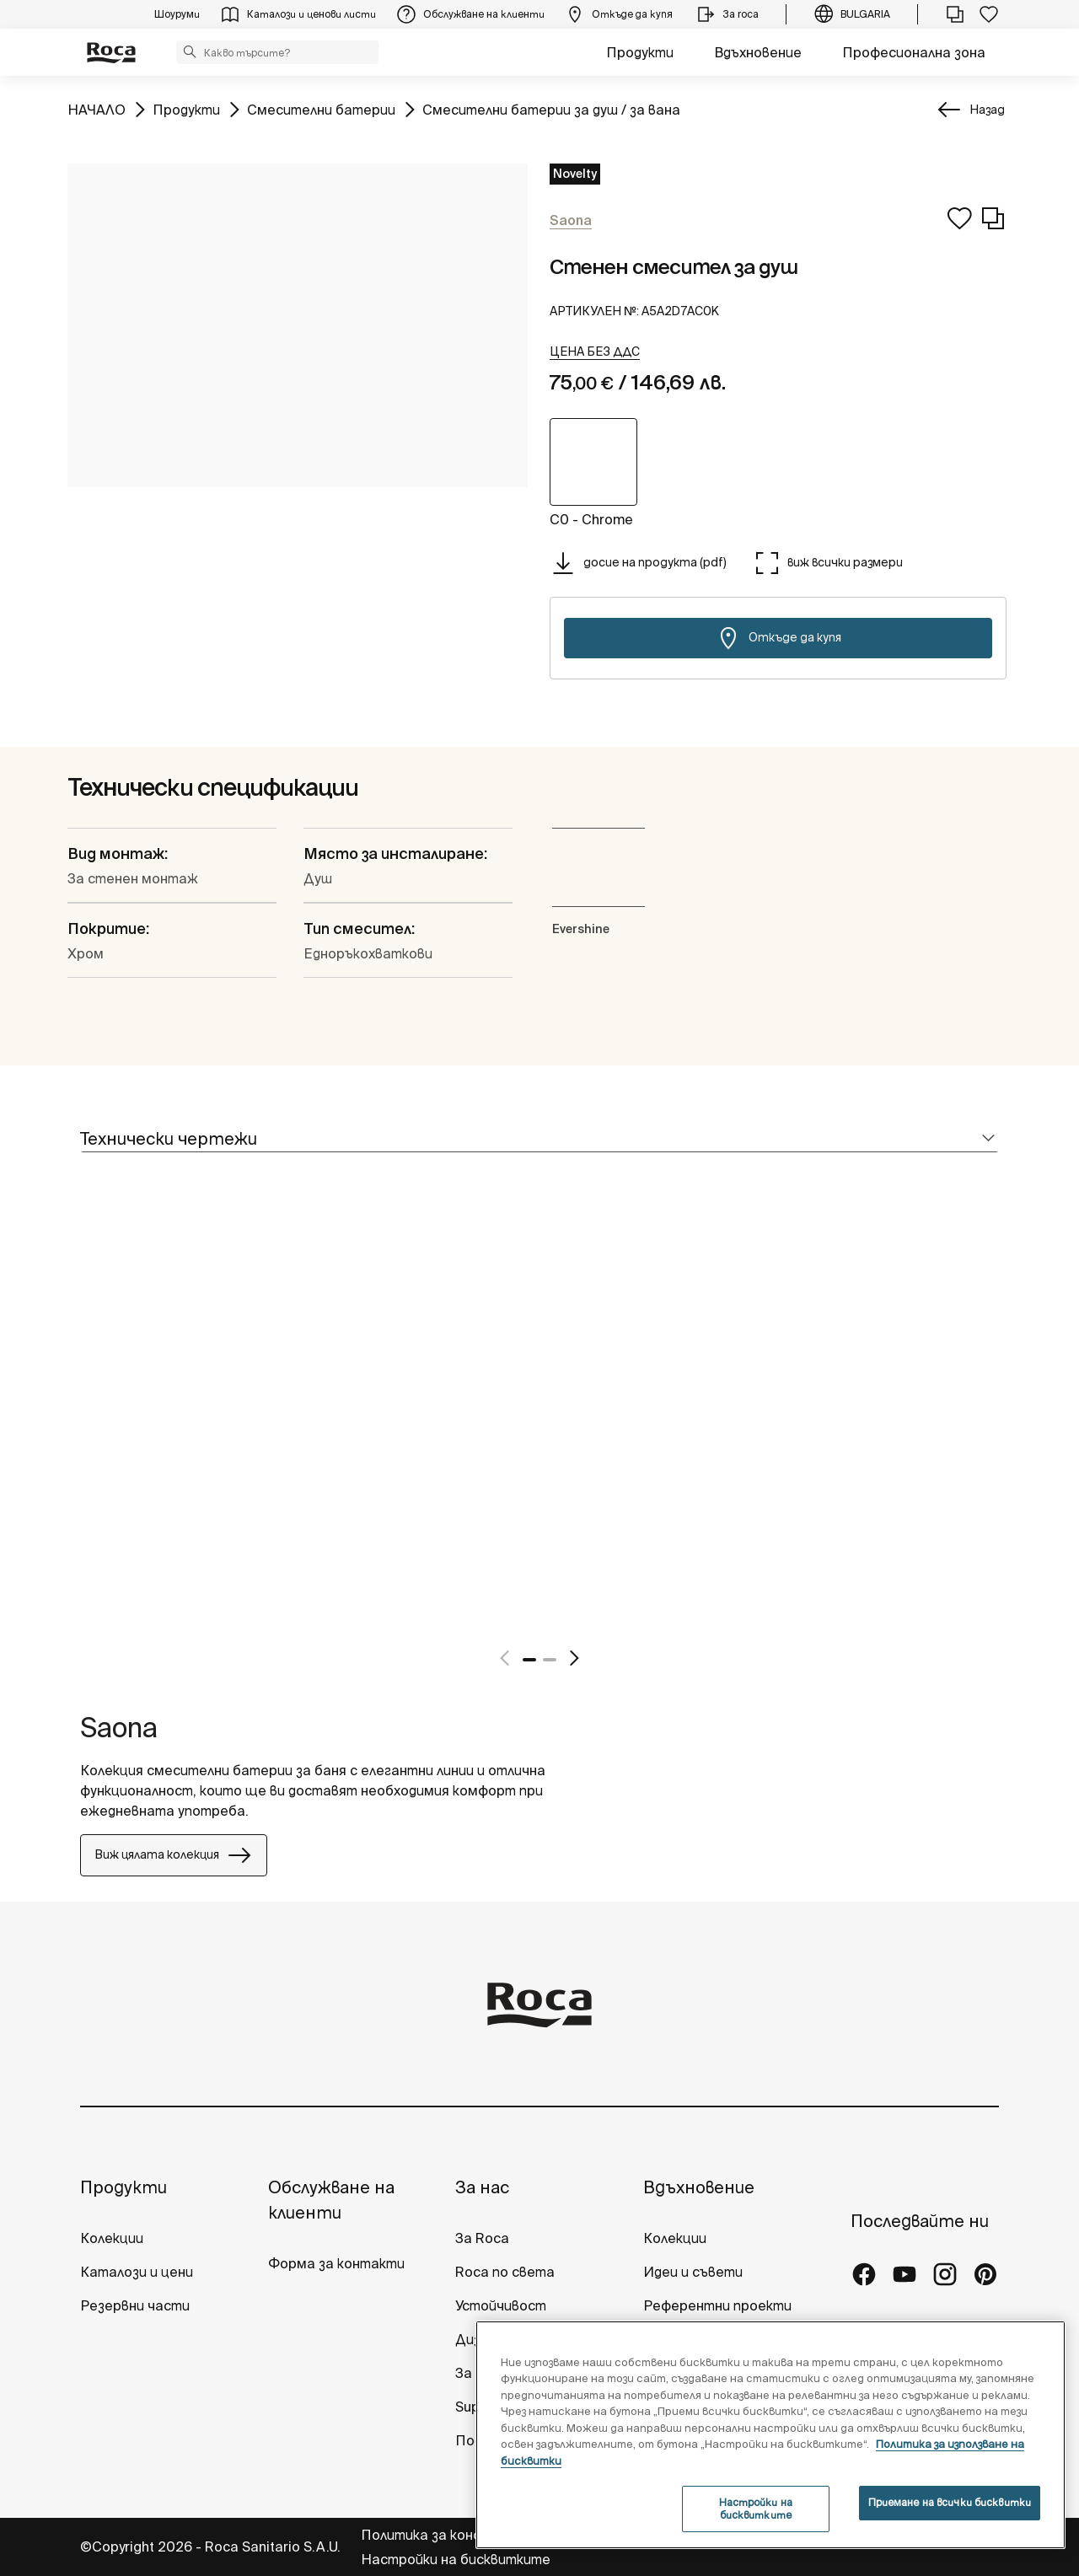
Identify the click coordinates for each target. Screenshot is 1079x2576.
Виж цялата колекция (173, 1855)
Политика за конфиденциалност (472, 2534)
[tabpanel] (87, 1428)
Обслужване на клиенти (331, 2199)
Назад (987, 109)
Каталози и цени (136, 2271)
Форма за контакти (336, 2263)
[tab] (539, 1139)
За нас (482, 2187)
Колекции (111, 2238)
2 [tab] (549, 1659)
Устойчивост (500, 2305)
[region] (770, 2435)
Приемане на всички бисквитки (949, 2502)
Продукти (640, 52)
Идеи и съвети (693, 2271)
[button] (189, 51)
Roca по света (505, 2271)
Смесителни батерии (321, 108)
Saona (119, 1727)
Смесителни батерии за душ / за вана (551, 108)
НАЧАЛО (96, 108)
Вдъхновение (758, 52)
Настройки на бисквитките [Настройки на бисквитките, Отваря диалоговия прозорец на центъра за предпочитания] (755, 2508)
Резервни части (135, 2305)
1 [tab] (529, 1659)
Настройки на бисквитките (455, 2559)
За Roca (482, 2238)
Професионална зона (913, 52)
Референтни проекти (717, 2305)
